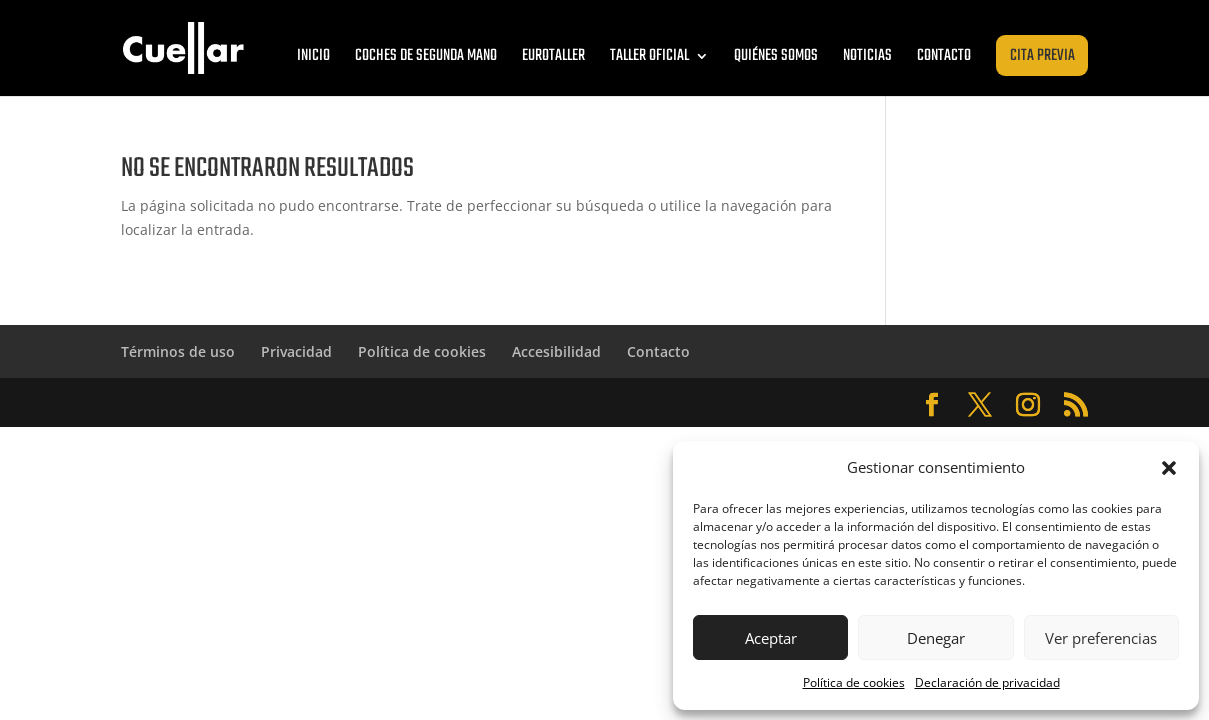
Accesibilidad (556, 351)
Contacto (944, 56)
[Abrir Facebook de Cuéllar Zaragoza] (932, 405)
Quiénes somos (776, 56)
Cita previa (1042, 56)
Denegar (936, 638)
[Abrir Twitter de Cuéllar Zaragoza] (980, 405)
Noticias (867, 56)
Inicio (313, 56)
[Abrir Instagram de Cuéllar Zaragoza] (1028, 405)
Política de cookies (854, 682)
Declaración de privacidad (987, 682)
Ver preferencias (1101, 638)
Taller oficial (649, 56)
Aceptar (771, 638)
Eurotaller (553, 56)
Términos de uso (178, 351)
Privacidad (296, 351)
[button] (1169, 468)
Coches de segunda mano (426, 56)
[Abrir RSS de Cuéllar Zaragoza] (1076, 405)
